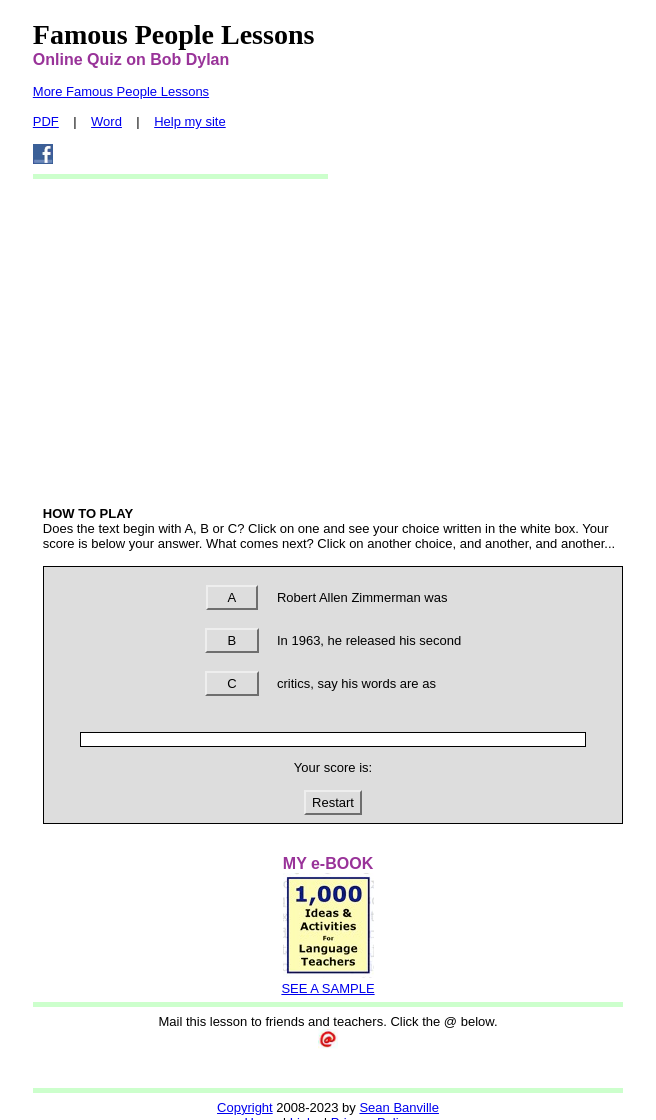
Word (106, 121)
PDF (46, 121)
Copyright (245, 1107)
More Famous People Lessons (121, 91)
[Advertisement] (333, 341)
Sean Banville (399, 1107)
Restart (333, 802)
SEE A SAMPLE (327, 988)
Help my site (190, 121)
